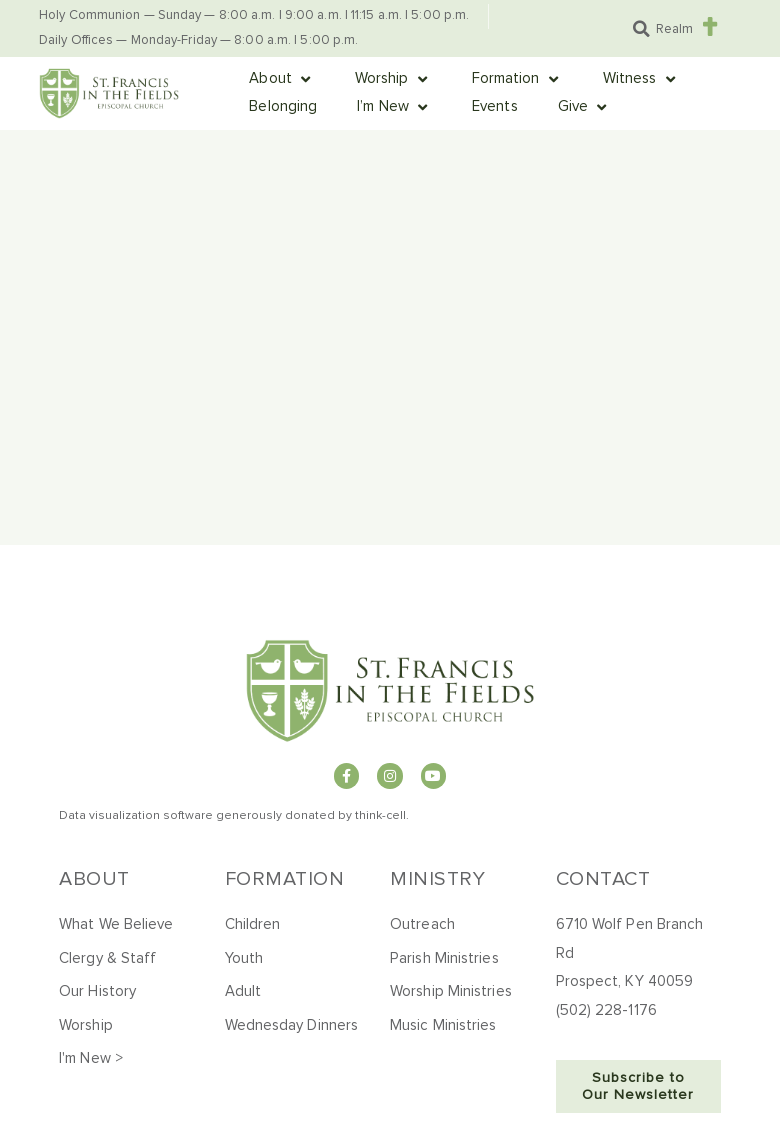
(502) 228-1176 (606, 1010)
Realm (674, 29)
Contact (603, 879)
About (94, 879)
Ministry (437, 879)
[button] (641, 29)
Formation (285, 879)
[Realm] (709, 26)
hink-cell (382, 816)
